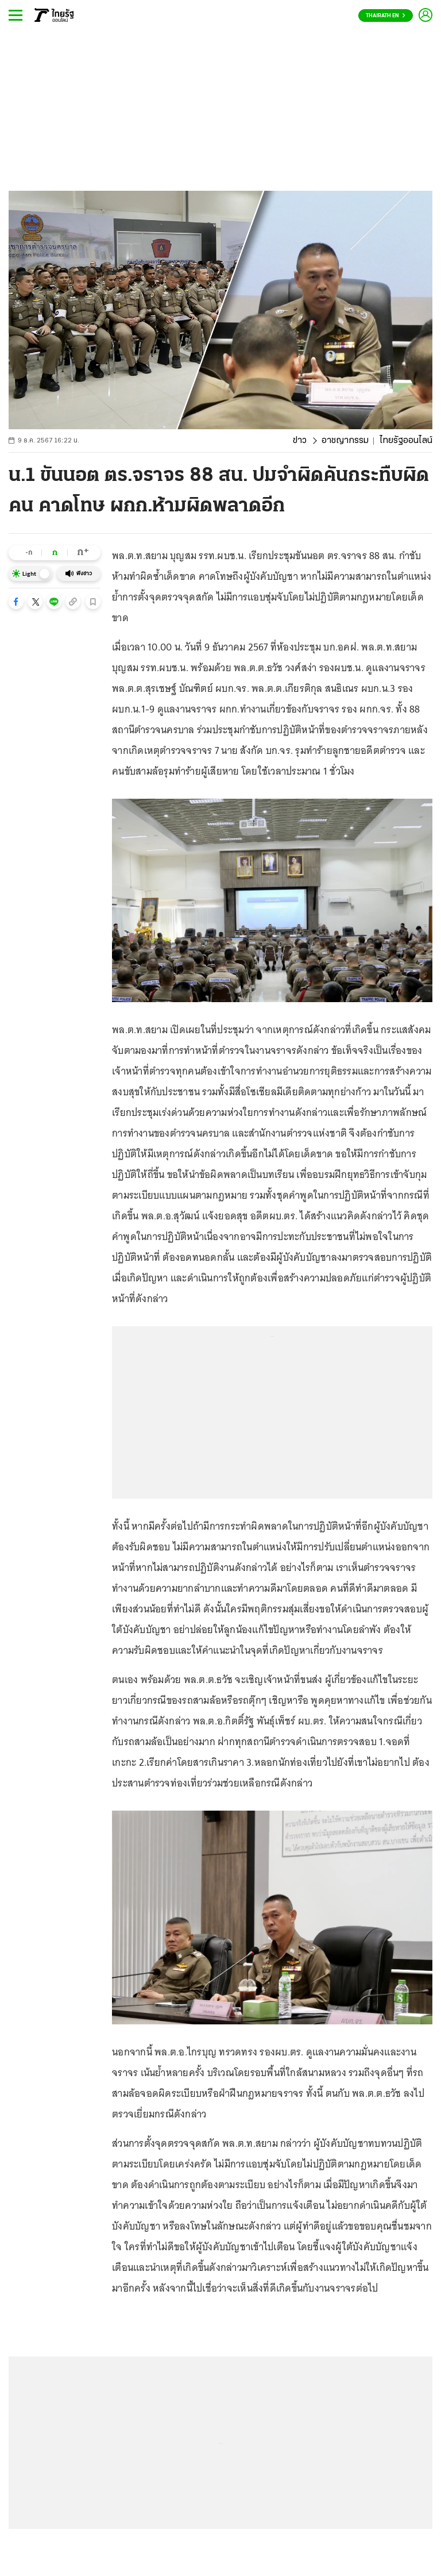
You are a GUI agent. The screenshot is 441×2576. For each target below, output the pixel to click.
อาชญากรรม (345, 440)
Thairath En (385, 16)
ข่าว (300, 440)
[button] (16, 601)
